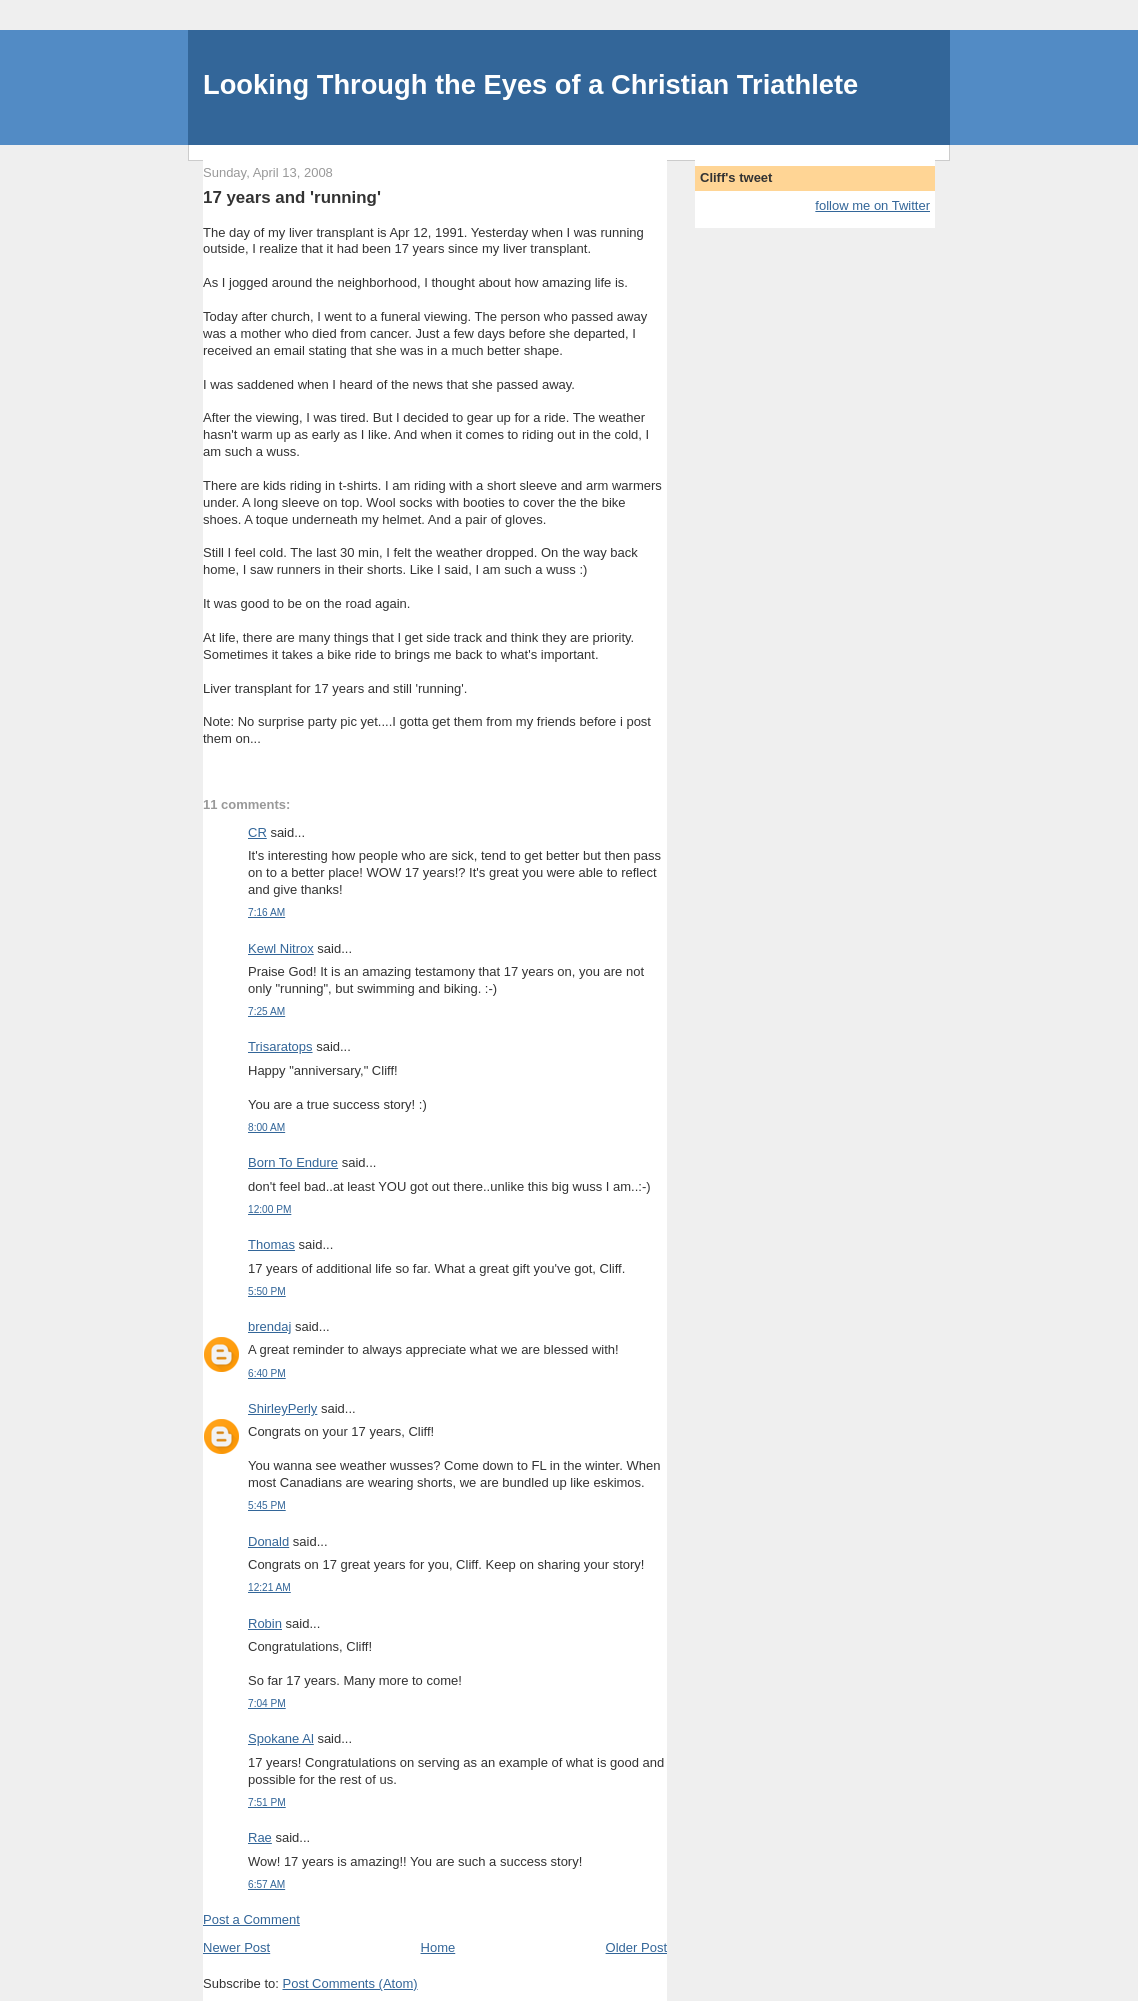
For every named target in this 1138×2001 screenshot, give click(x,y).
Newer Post (236, 1947)
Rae (260, 1837)
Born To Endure (293, 1162)
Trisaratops (280, 1046)
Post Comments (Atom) (350, 1983)
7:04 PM (267, 1703)
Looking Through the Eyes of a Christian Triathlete (530, 84)
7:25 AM (266, 1011)
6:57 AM (266, 1884)
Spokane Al (281, 1738)
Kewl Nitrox (281, 948)
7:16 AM (266, 912)
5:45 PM (267, 1505)
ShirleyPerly (282, 1408)
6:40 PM (267, 1373)
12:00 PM (269, 1209)
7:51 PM (267, 1802)
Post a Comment (251, 1919)
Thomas (271, 1244)
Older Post (636, 1947)
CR (257, 832)
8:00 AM (266, 1127)
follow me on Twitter (872, 205)
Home (438, 1947)
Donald (268, 1541)
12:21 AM (269, 1587)
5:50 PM (267, 1291)
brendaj (269, 1326)
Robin (265, 1623)
